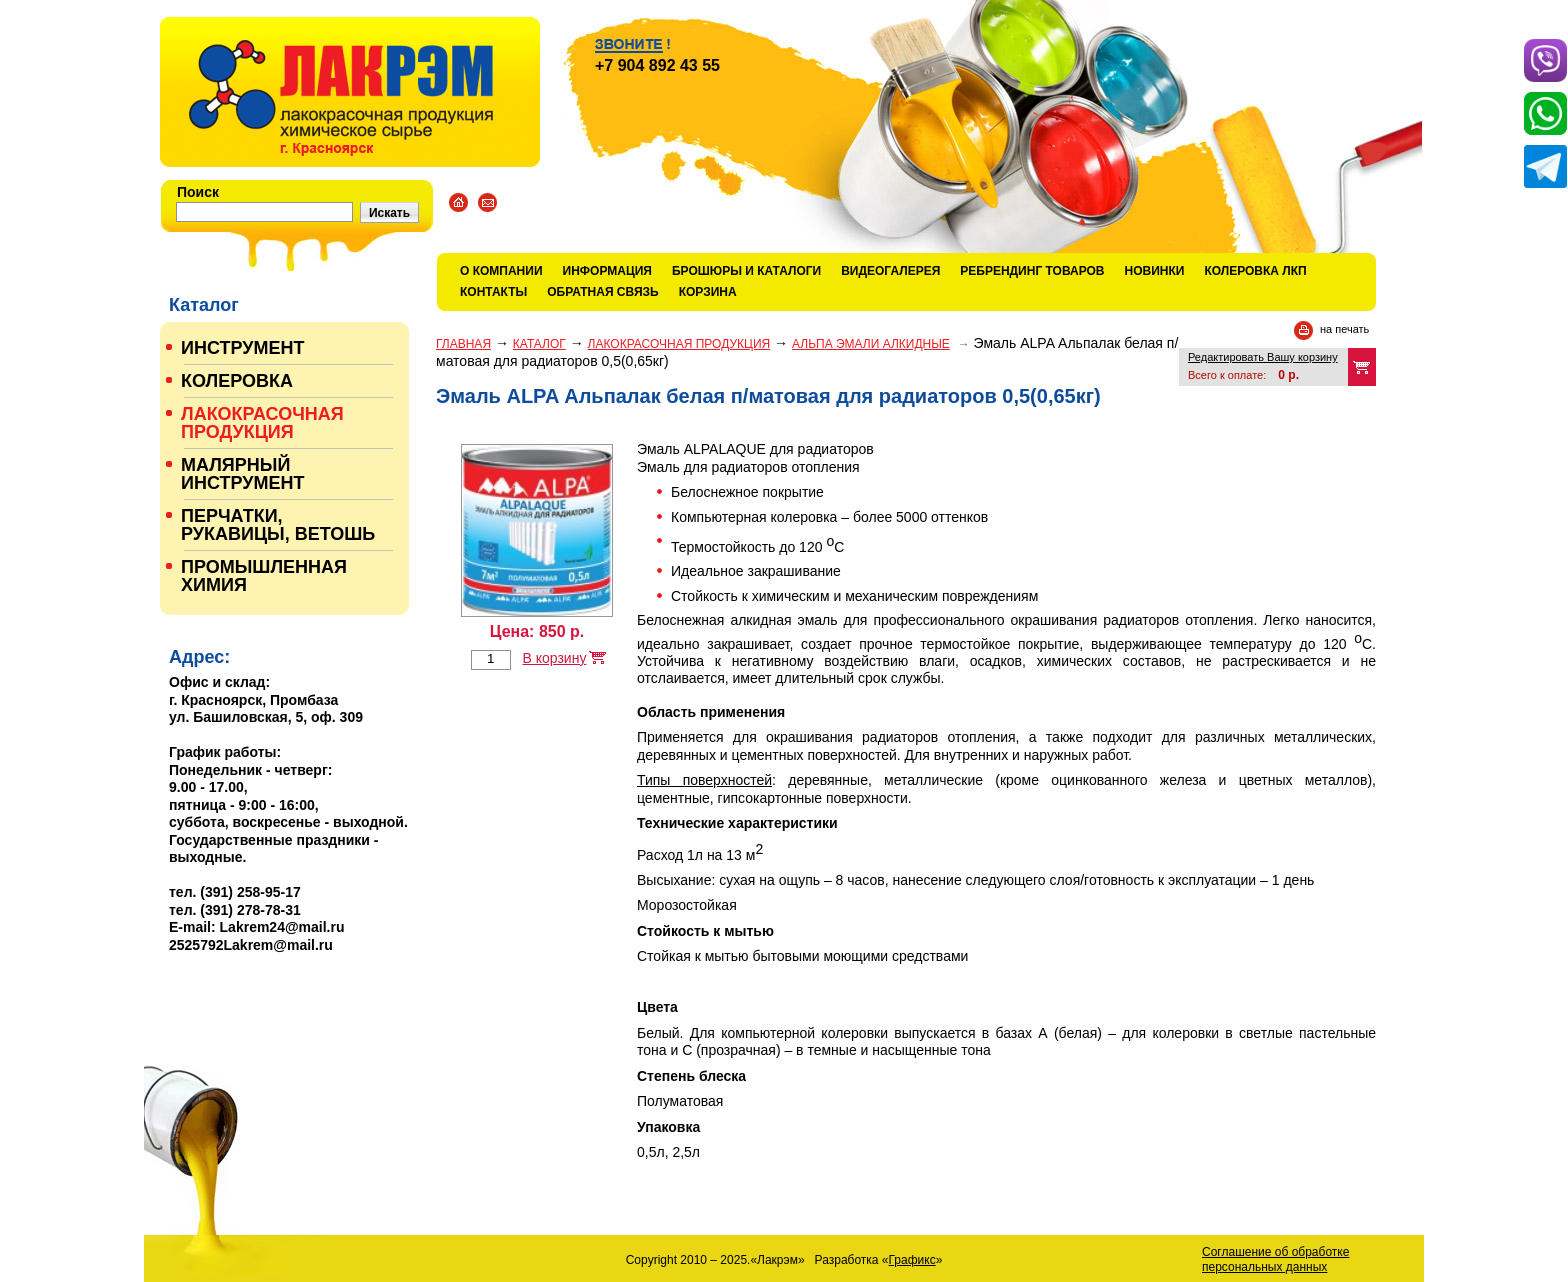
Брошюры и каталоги (746, 271)
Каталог (539, 344)
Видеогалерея (890, 271)
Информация (607, 271)
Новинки (1155, 271)
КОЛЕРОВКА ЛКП (1255, 271)
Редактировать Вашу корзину (1263, 357)
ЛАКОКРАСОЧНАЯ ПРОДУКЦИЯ (679, 344)
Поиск (198, 192)
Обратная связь (602, 292)
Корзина (708, 292)
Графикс (912, 1260)
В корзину (554, 658)
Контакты (493, 292)
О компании (501, 271)
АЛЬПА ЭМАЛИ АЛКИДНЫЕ (871, 344)
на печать (1344, 329)
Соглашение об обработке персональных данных (1275, 1259)
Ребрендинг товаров (1032, 271)
